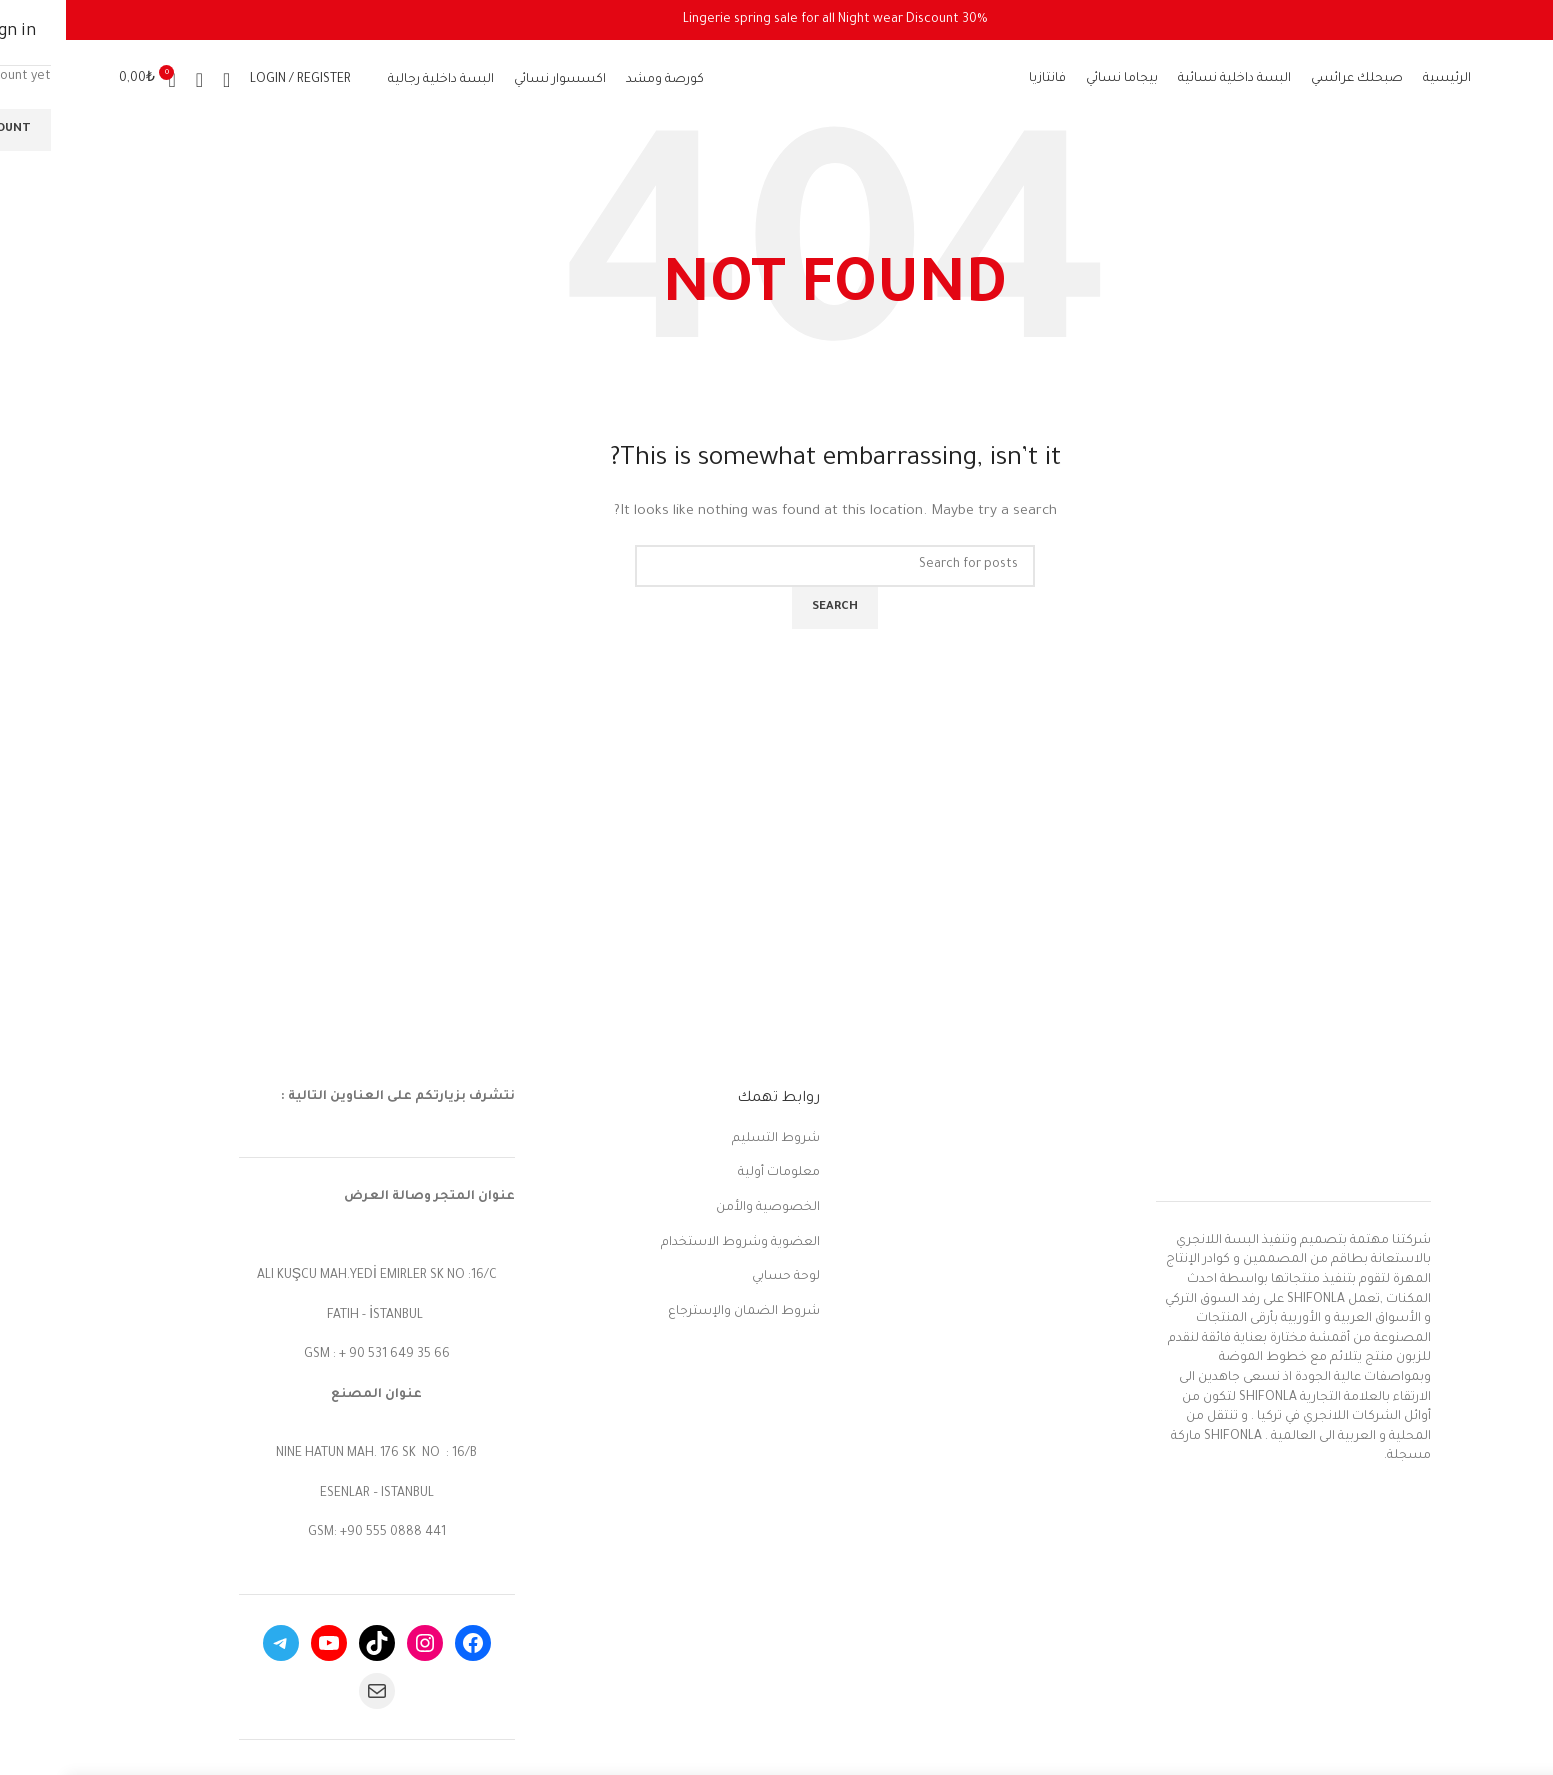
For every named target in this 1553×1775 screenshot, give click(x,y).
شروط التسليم (710, 1139)
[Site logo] (769, 81)
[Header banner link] (769, 20)
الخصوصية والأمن (702, 1208)
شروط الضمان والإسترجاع (678, 1312)
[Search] (160, 80)
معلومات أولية (713, 1173)
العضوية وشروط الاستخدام (674, 1243)
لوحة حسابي (720, 1277)
